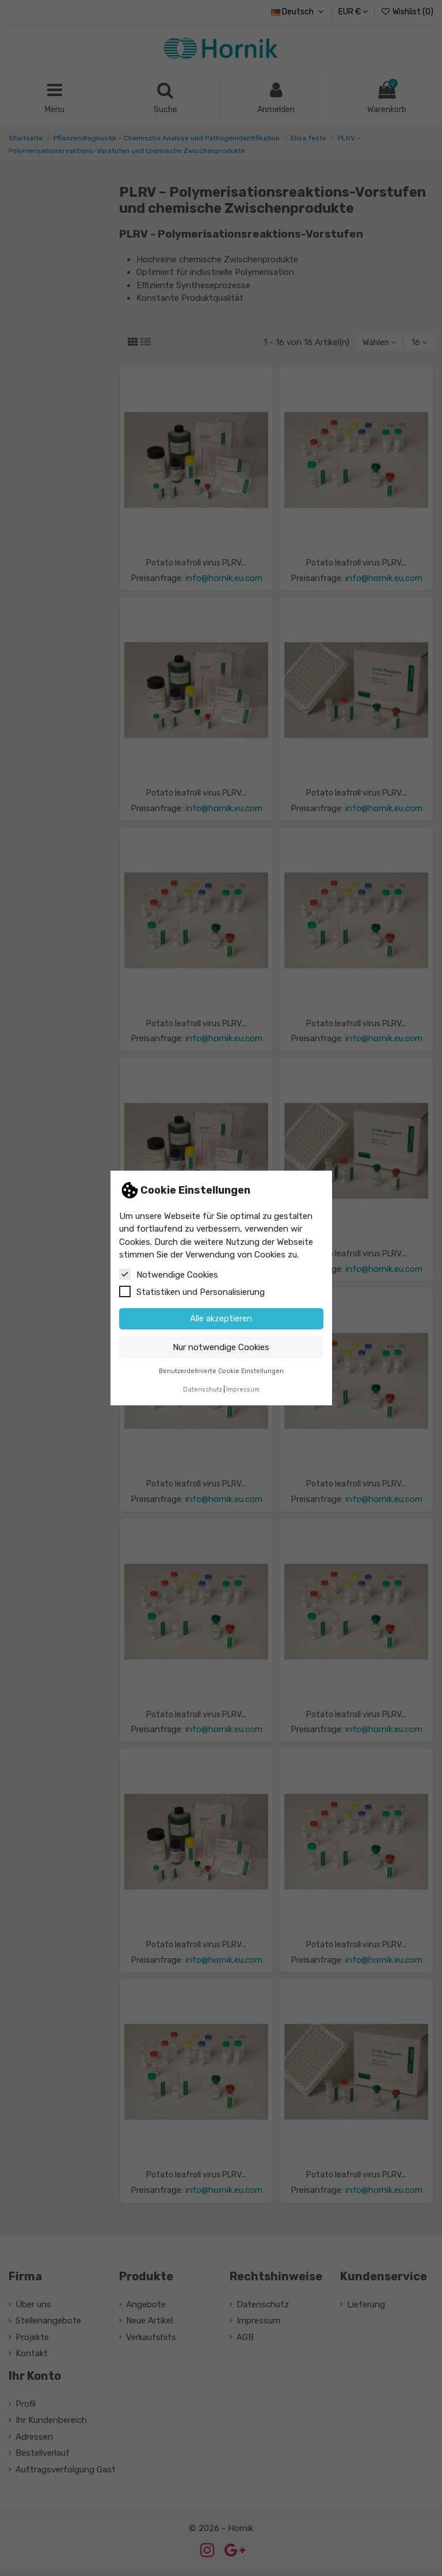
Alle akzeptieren (221, 1318)
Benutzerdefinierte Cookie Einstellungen (221, 1371)
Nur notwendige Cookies (221, 1347)
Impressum (243, 1389)
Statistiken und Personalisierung (192, 1291)
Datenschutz (202, 1389)
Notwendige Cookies (168, 1274)
